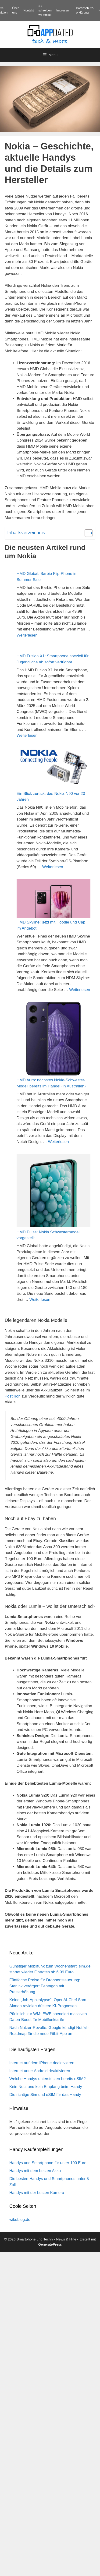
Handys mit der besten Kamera (36, 2192)
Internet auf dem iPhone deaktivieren (41, 2063)
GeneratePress (50, 2244)
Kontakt (28, 10)
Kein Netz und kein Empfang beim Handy (45, 2086)
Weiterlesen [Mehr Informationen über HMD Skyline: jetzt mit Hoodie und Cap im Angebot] (79, 989)
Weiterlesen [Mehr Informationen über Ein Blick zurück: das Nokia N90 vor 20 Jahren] (52, 867)
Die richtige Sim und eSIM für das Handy (45, 2094)
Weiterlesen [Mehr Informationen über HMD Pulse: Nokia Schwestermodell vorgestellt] (39, 1299)
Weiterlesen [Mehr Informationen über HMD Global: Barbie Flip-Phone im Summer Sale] (27, 635)
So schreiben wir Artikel (45, 10)
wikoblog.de (19, 2219)
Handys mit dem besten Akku (35, 2171)
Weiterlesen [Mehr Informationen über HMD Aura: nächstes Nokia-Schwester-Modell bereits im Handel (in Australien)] (58, 1141)
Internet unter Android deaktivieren (39, 2071)
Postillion (13, 1396)
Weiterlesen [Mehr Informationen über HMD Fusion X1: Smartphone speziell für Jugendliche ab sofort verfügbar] (27, 735)
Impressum (63, 10)
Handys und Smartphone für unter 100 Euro (47, 2163)
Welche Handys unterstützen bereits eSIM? (47, 2079)
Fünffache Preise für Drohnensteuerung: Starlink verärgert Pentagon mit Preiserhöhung (44, 1986)
